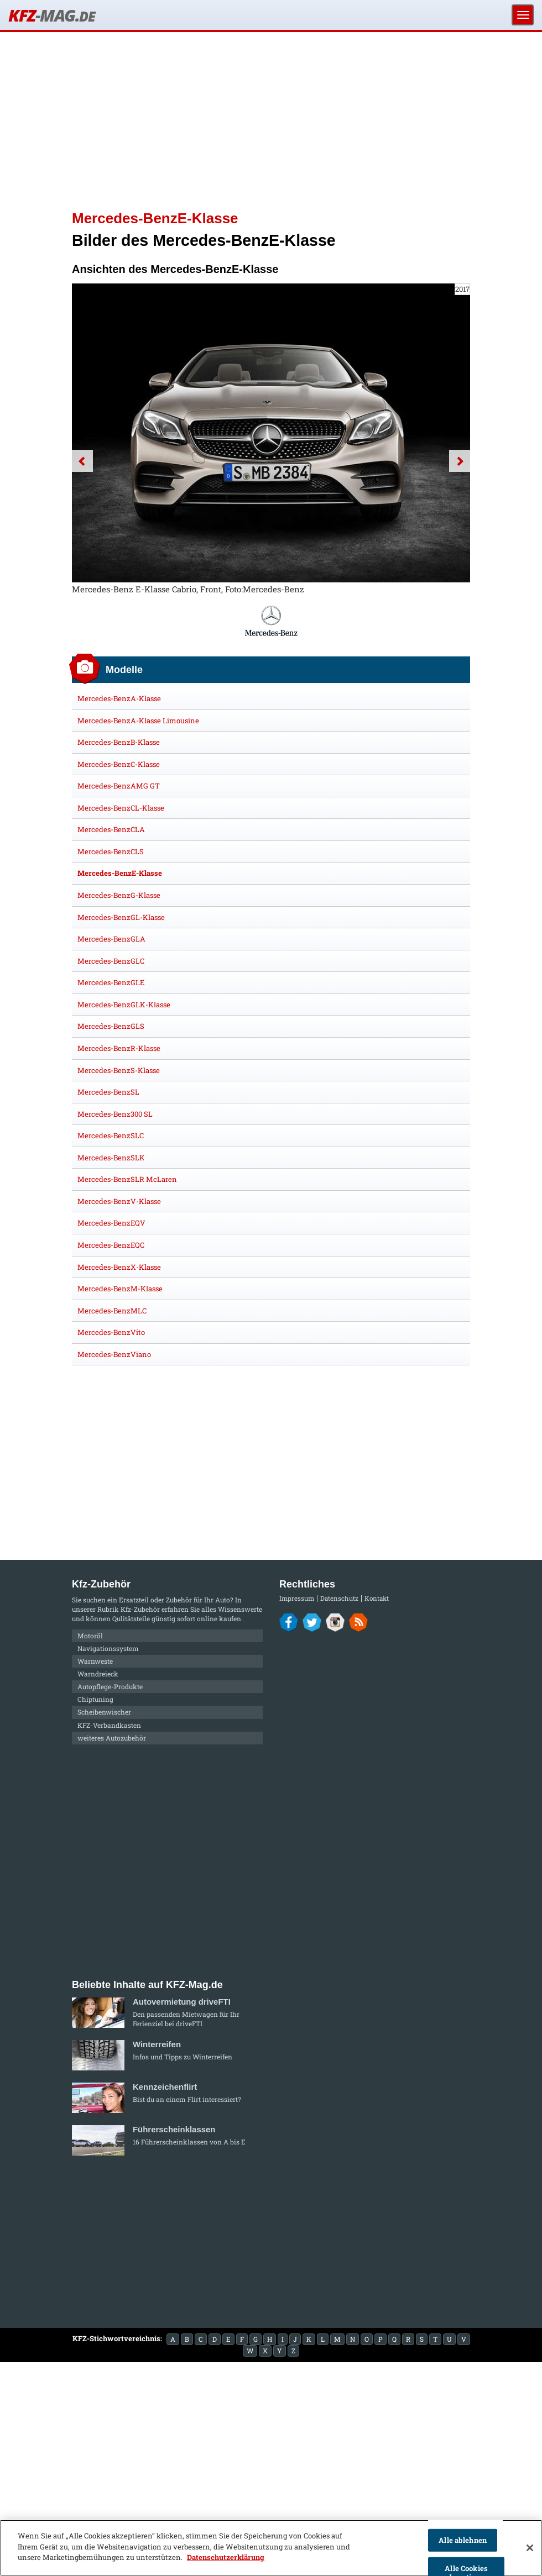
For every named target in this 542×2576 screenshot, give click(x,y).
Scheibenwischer (104, 1711)
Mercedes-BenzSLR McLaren (127, 1179)
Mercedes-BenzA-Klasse (119, 698)
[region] (271, 2548)
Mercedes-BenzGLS (110, 1026)
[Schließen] (530, 2548)
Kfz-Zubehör (140, 1609)
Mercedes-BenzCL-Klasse (120, 808)
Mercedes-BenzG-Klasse (118, 895)
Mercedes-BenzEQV (111, 1223)
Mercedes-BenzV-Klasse (119, 1201)
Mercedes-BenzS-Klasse (118, 1070)
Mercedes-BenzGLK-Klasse (123, 1005)
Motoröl (90, 1635)
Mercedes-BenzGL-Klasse (121, 917)
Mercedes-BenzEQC (110, 1245)
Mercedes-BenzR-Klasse (118, 1048)
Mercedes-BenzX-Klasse (119, 1267)
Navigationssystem (108, 1648)
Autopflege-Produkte (110, 1686)
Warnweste (95, 1661)
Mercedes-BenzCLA (111, 829)
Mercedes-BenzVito (111, 1332)
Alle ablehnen (463, 2540)
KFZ (51, 15)
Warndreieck (97, 1673)
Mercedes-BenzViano (114, 1354)
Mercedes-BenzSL (108, 1092)
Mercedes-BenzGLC (110, 961)
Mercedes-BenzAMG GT (118, 786)
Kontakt (376, 1598)
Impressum (296, 1598)
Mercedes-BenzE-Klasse (119, 873)
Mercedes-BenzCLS (110, 851)
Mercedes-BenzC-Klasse (118, 764)
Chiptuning (95, 1699)
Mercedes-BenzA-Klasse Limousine (138, 721)
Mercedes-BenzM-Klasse (120, 1289)
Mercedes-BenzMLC (112, 1311)
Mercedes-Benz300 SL (115, 1114)
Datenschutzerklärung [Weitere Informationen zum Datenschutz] (225, 2557)
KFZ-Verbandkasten (109, 1725)
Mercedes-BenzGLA (111, 939)
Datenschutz (339, 1598)
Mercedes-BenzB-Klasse (118, 742)
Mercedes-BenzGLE (110, 982)
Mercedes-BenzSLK (111, 1158)
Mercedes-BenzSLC (110, 1135)
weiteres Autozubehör (111, 1737)
